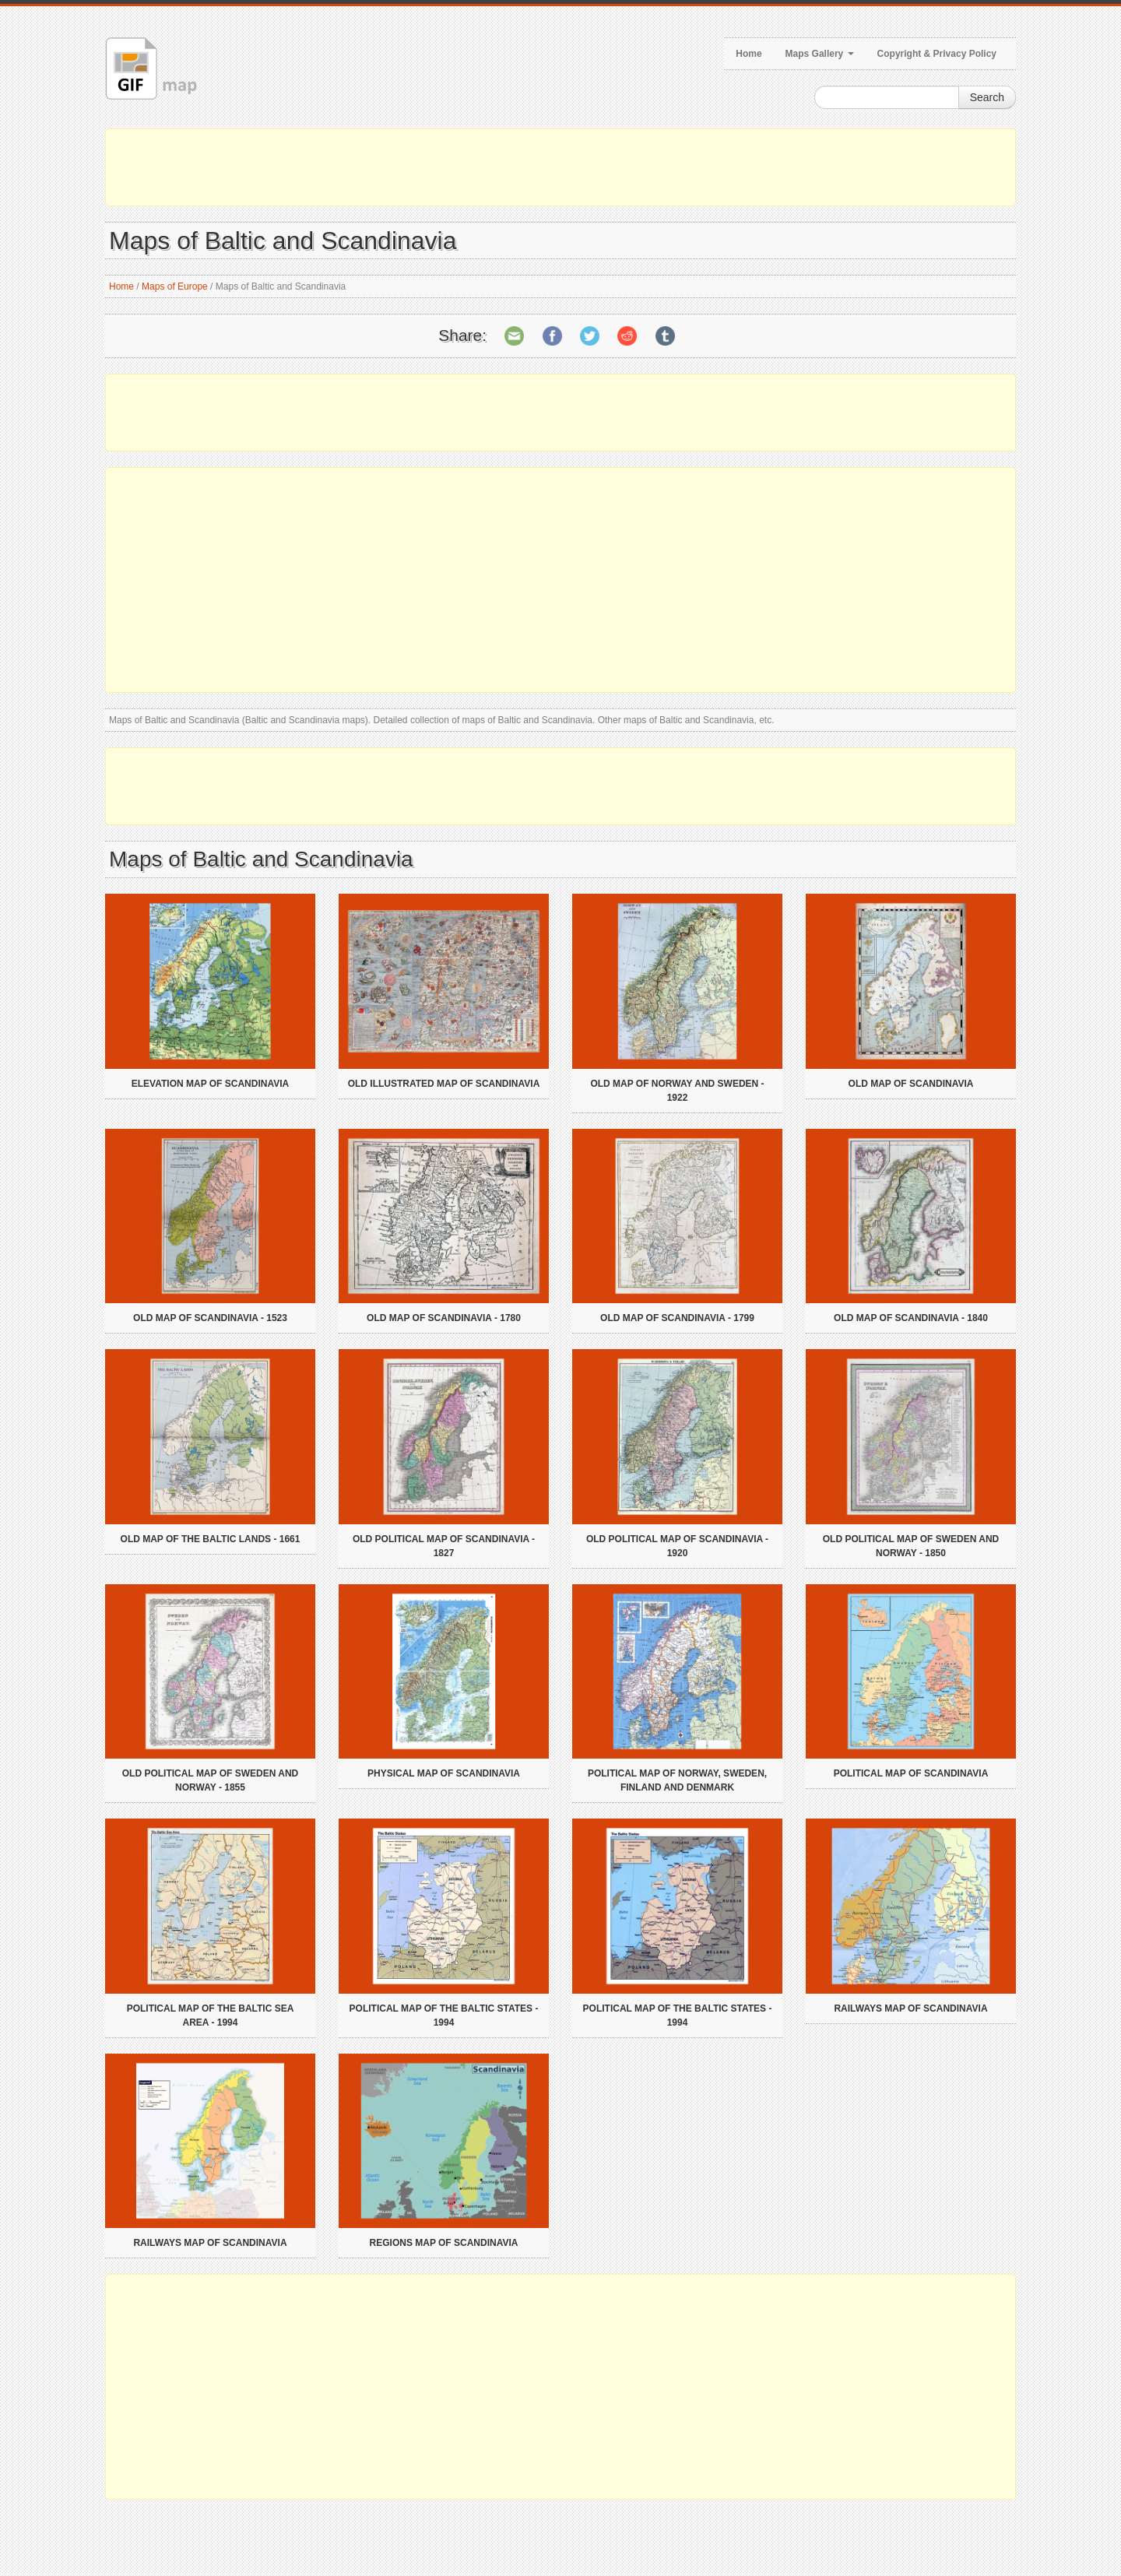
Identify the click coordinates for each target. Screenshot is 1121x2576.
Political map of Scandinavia (911, 1773)
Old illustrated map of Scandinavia (444, 1083)
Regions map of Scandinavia (444, 2242)
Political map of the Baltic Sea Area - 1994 (210, 2015)
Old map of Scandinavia (911, 1083)
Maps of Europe (175, 286)
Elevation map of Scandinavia (210, 1083)
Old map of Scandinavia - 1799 (677, 1318)
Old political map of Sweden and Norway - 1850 (911, 1546)
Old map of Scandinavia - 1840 (911, 1318)
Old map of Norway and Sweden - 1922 (677, 1090)
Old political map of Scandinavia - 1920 (677, 1546)
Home (748, 53)
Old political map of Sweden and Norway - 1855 (210, 1780)
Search (987, 97)
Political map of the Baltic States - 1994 (444, 2015)
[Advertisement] (560, 167)
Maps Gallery (819, 53)
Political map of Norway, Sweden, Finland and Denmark (677, 1780)
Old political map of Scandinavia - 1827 (444, 1546)
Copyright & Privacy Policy (936, 53)
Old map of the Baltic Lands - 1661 (210, 1539)
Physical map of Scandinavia (443, 1773)
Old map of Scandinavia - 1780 (444, 1318)
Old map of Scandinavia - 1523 (210, 1318)
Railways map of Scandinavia (910, 2008)
